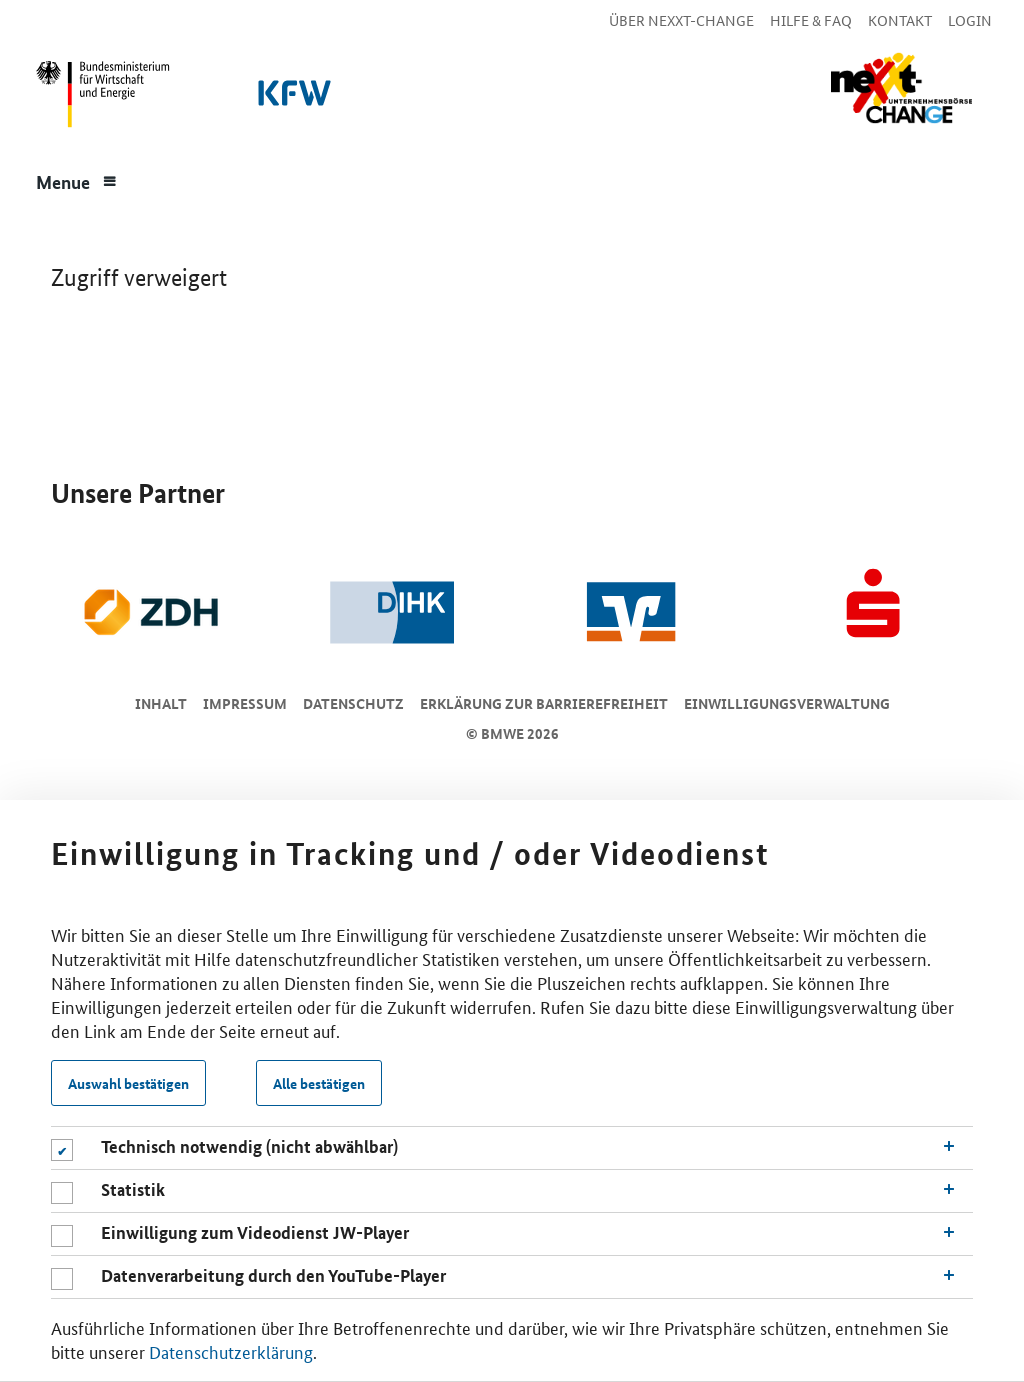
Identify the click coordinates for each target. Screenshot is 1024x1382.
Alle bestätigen (319, 1083)
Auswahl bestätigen (128, 1083)
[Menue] (77, 180)
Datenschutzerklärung (231, 1351)
